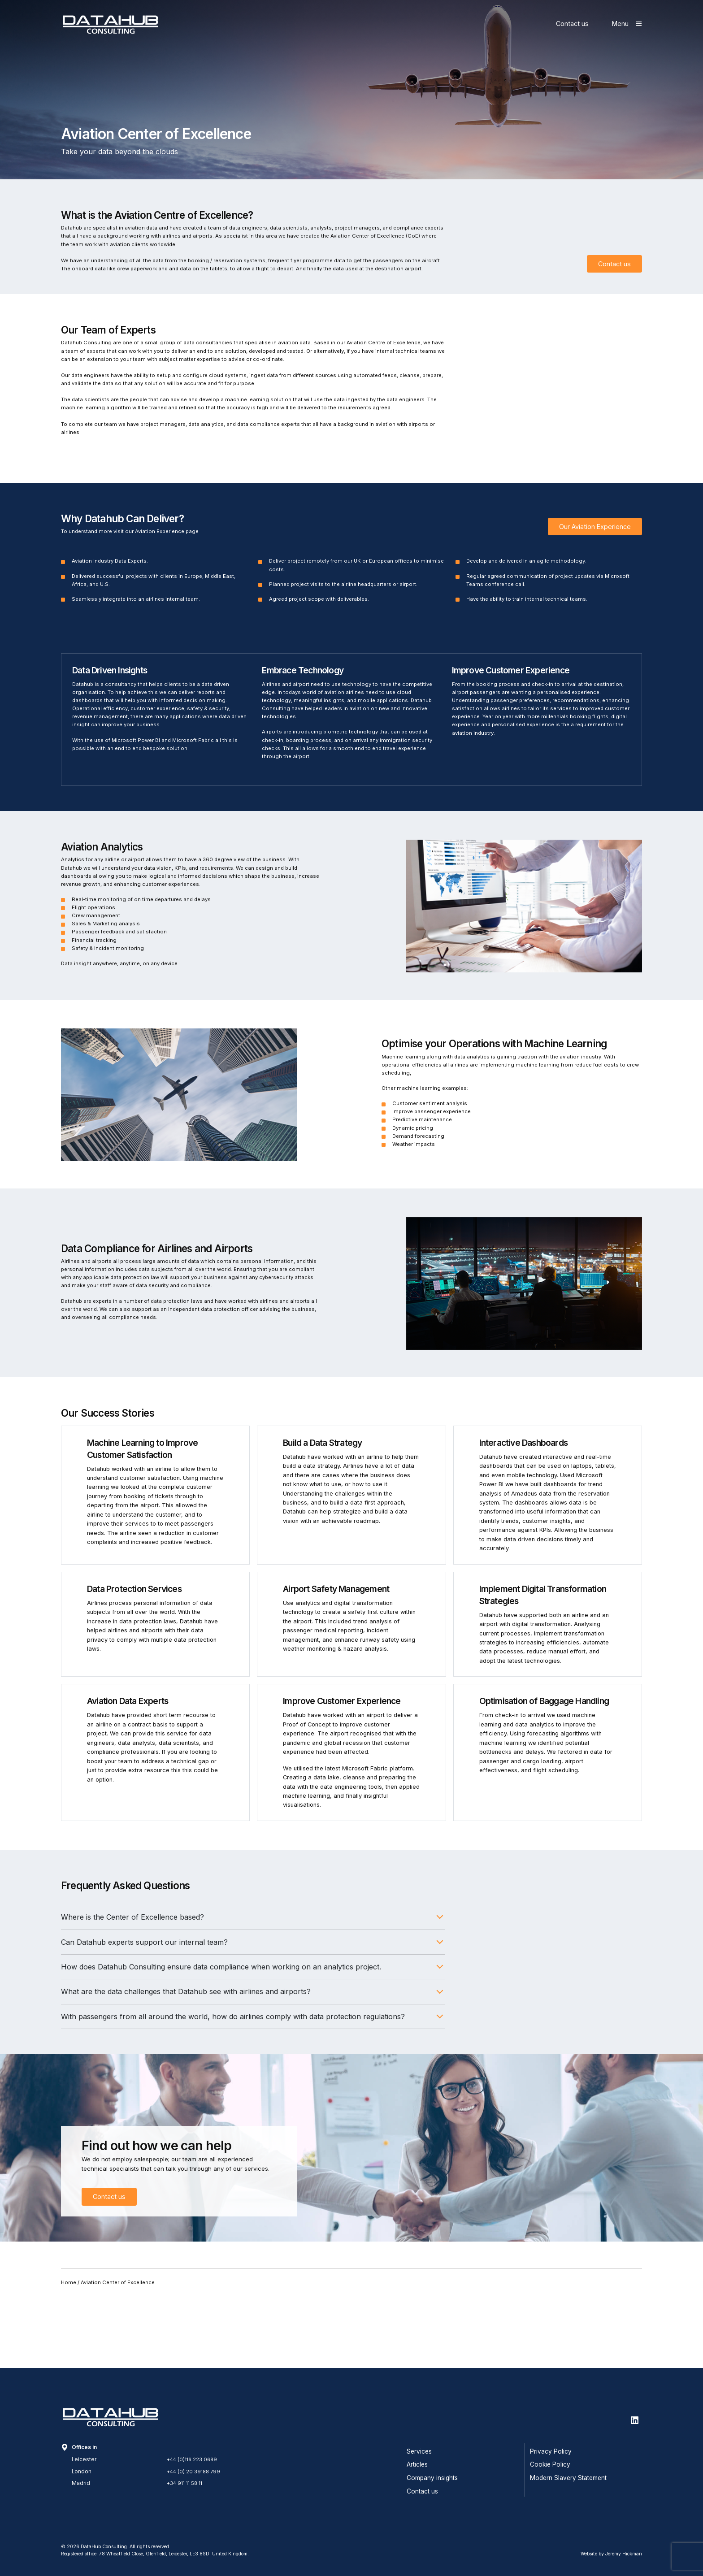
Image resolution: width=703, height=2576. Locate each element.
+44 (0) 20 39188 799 (195, 2471)
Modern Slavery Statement (568, 2477)
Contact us (572, 23)
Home (68, 2353)
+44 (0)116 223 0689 (194, 2459)
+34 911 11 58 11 (187, 2483)
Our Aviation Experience (595, 570)
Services (419, 2451)
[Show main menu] (627, 23)
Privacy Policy (551, 2451)
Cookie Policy (550, 2464)
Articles (417, 2464)
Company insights (432, 2477)
